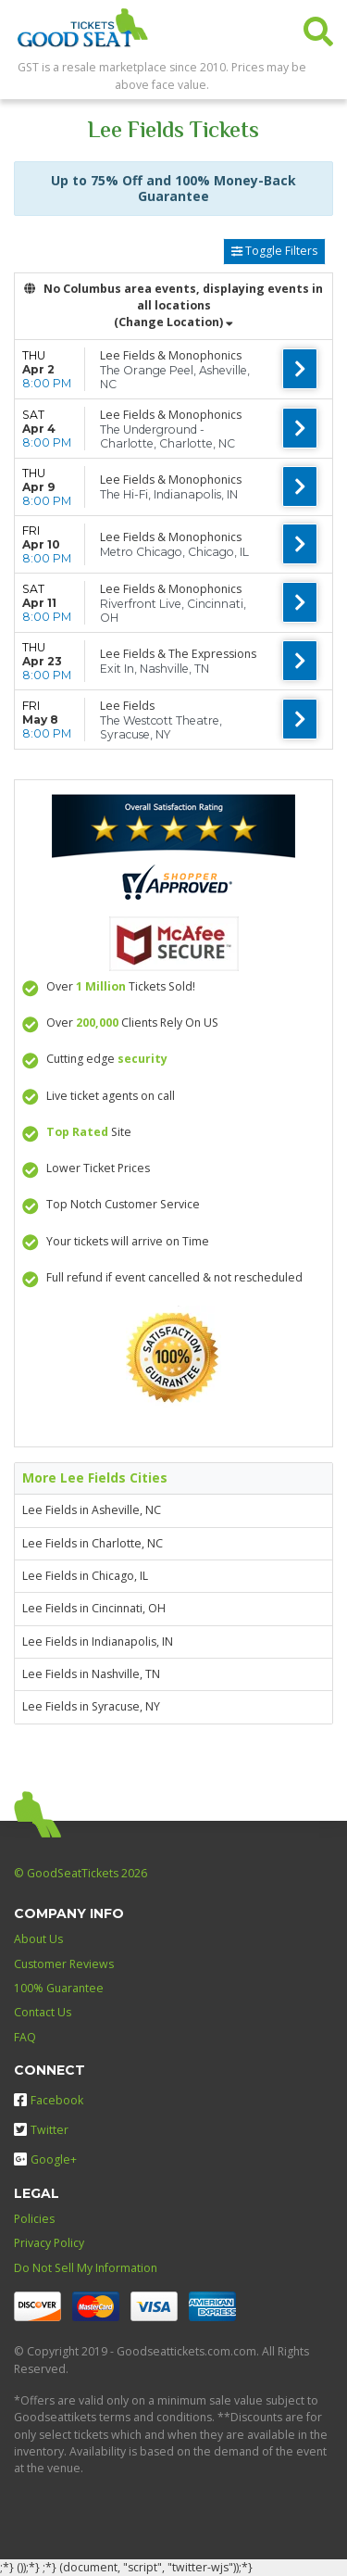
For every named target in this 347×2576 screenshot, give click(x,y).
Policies (34, 2219)
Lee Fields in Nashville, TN (91, 1674)
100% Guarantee (59, 1988)
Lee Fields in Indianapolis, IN (97, 1641)
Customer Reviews (64, 1964)
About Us (38, 1939)
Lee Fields (127, 705)
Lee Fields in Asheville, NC (91, 1510)
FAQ (25, 2037)
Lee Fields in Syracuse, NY (91, 1706)
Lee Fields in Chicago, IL (85, 1576)
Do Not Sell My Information (85, 2268)
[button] (318, 27)
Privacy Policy (49, 2243)
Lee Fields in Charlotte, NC (92, 1543)
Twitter (41, 2130)
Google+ (45, 2159)
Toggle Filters (274, 251)
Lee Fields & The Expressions (178, 654)
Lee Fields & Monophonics (171, 355)
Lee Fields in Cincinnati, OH (94, 1608)
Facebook (48, 2100)
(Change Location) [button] (173, 322)
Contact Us (42, 2012)
